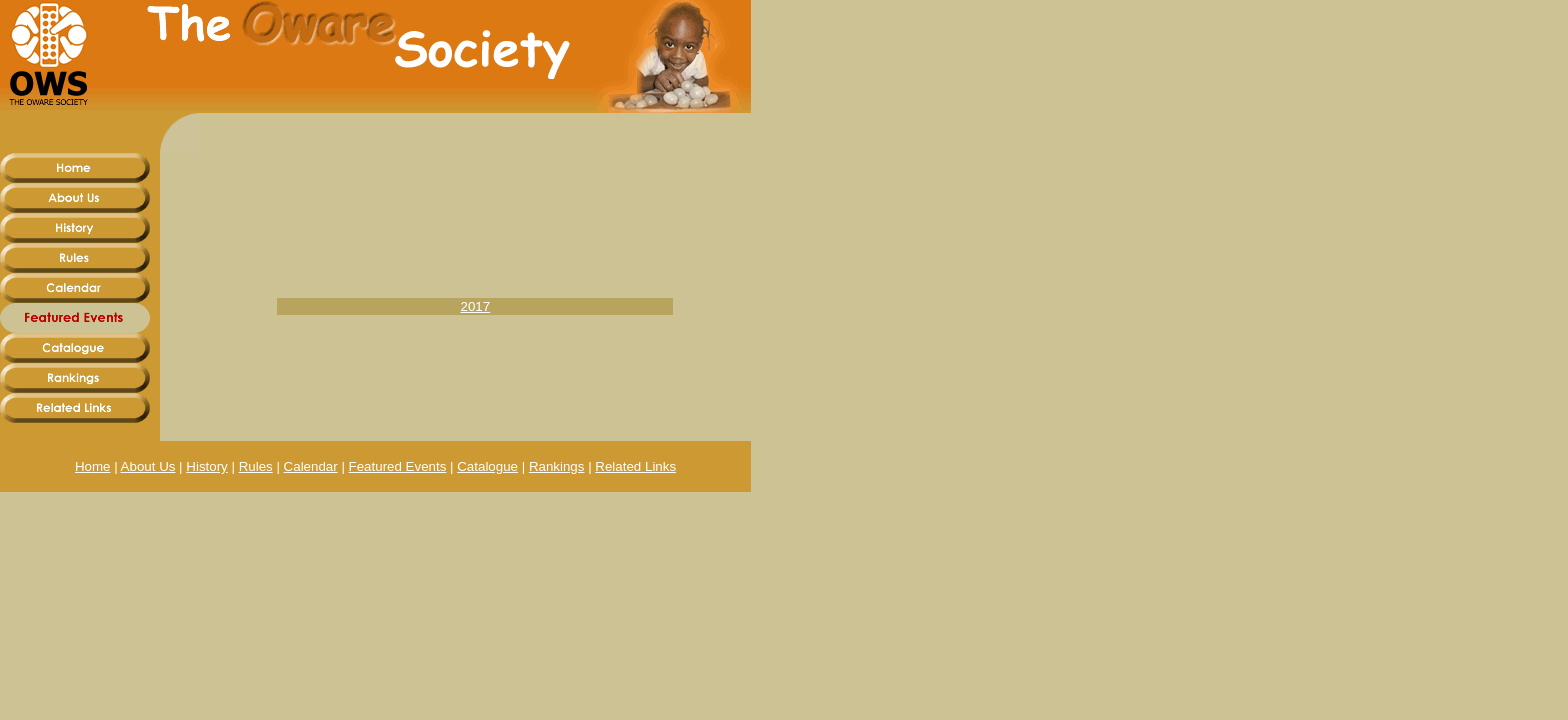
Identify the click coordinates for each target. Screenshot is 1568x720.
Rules (256, 466)
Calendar (311, 466)
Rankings (557, 466)
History (206, 466)
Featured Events (398, 466)
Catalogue (487, 466)
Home (93, 466)
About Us (148, 466)
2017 (476, 306)
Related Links (635, 466)
